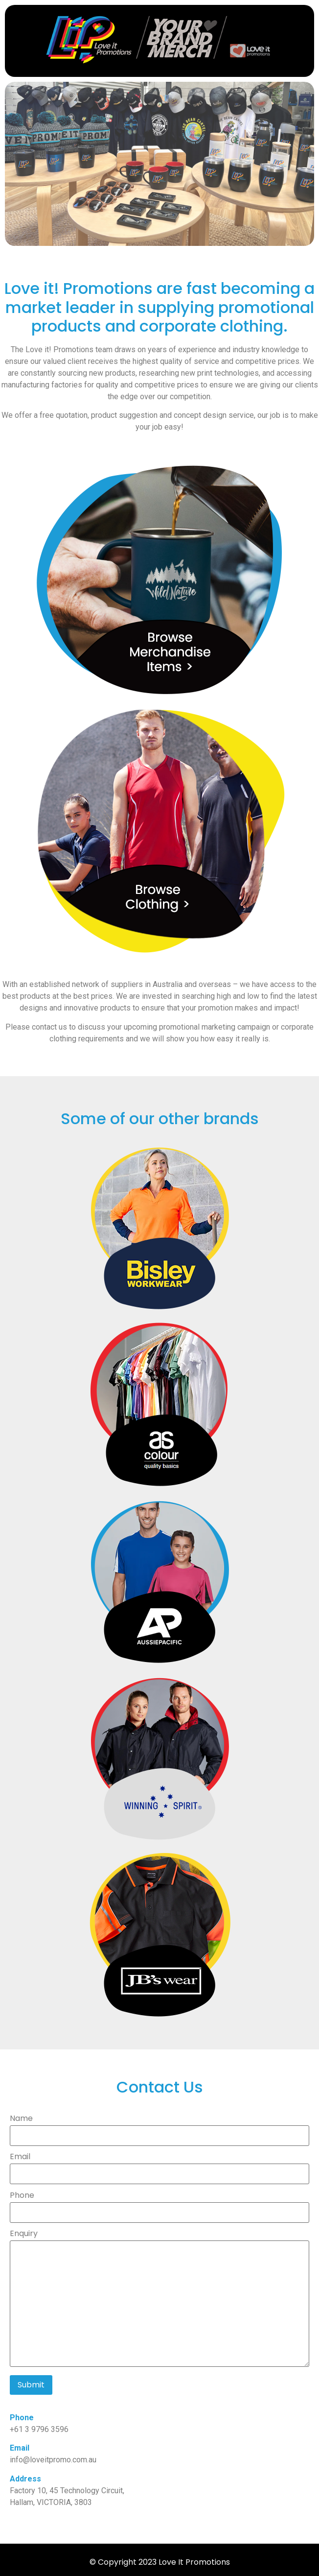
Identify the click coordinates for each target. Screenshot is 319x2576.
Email (159, 2166)
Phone (159, 2204)
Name (159, 2128)
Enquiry (159, 2299)
